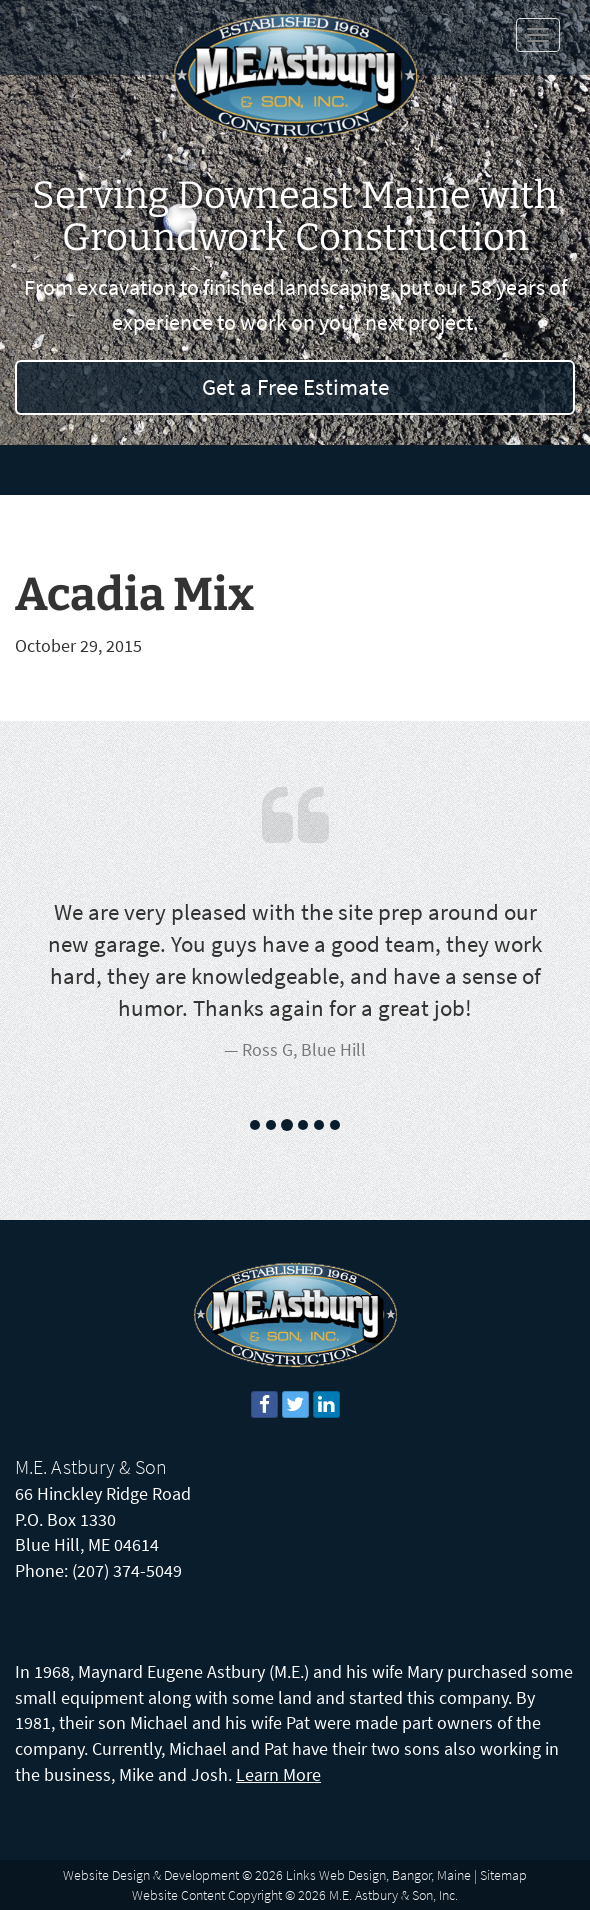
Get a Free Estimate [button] (295, 386)
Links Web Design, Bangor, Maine (378, 1875)
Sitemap (503, 1875)
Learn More (278, 1774)
